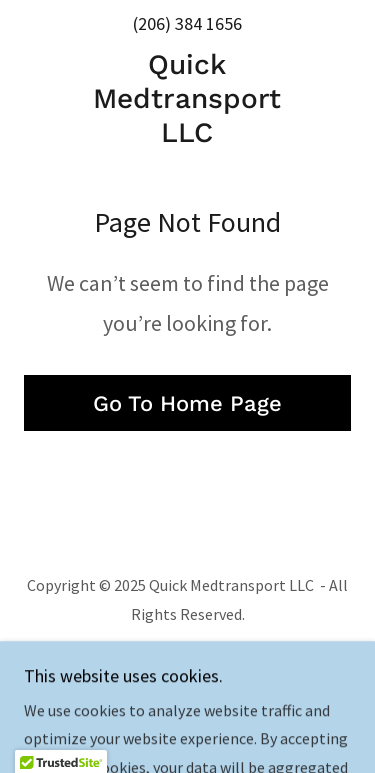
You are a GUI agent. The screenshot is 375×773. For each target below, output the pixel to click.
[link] (187, 98)
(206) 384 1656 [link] (187, 23)
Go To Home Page (187, 403)
